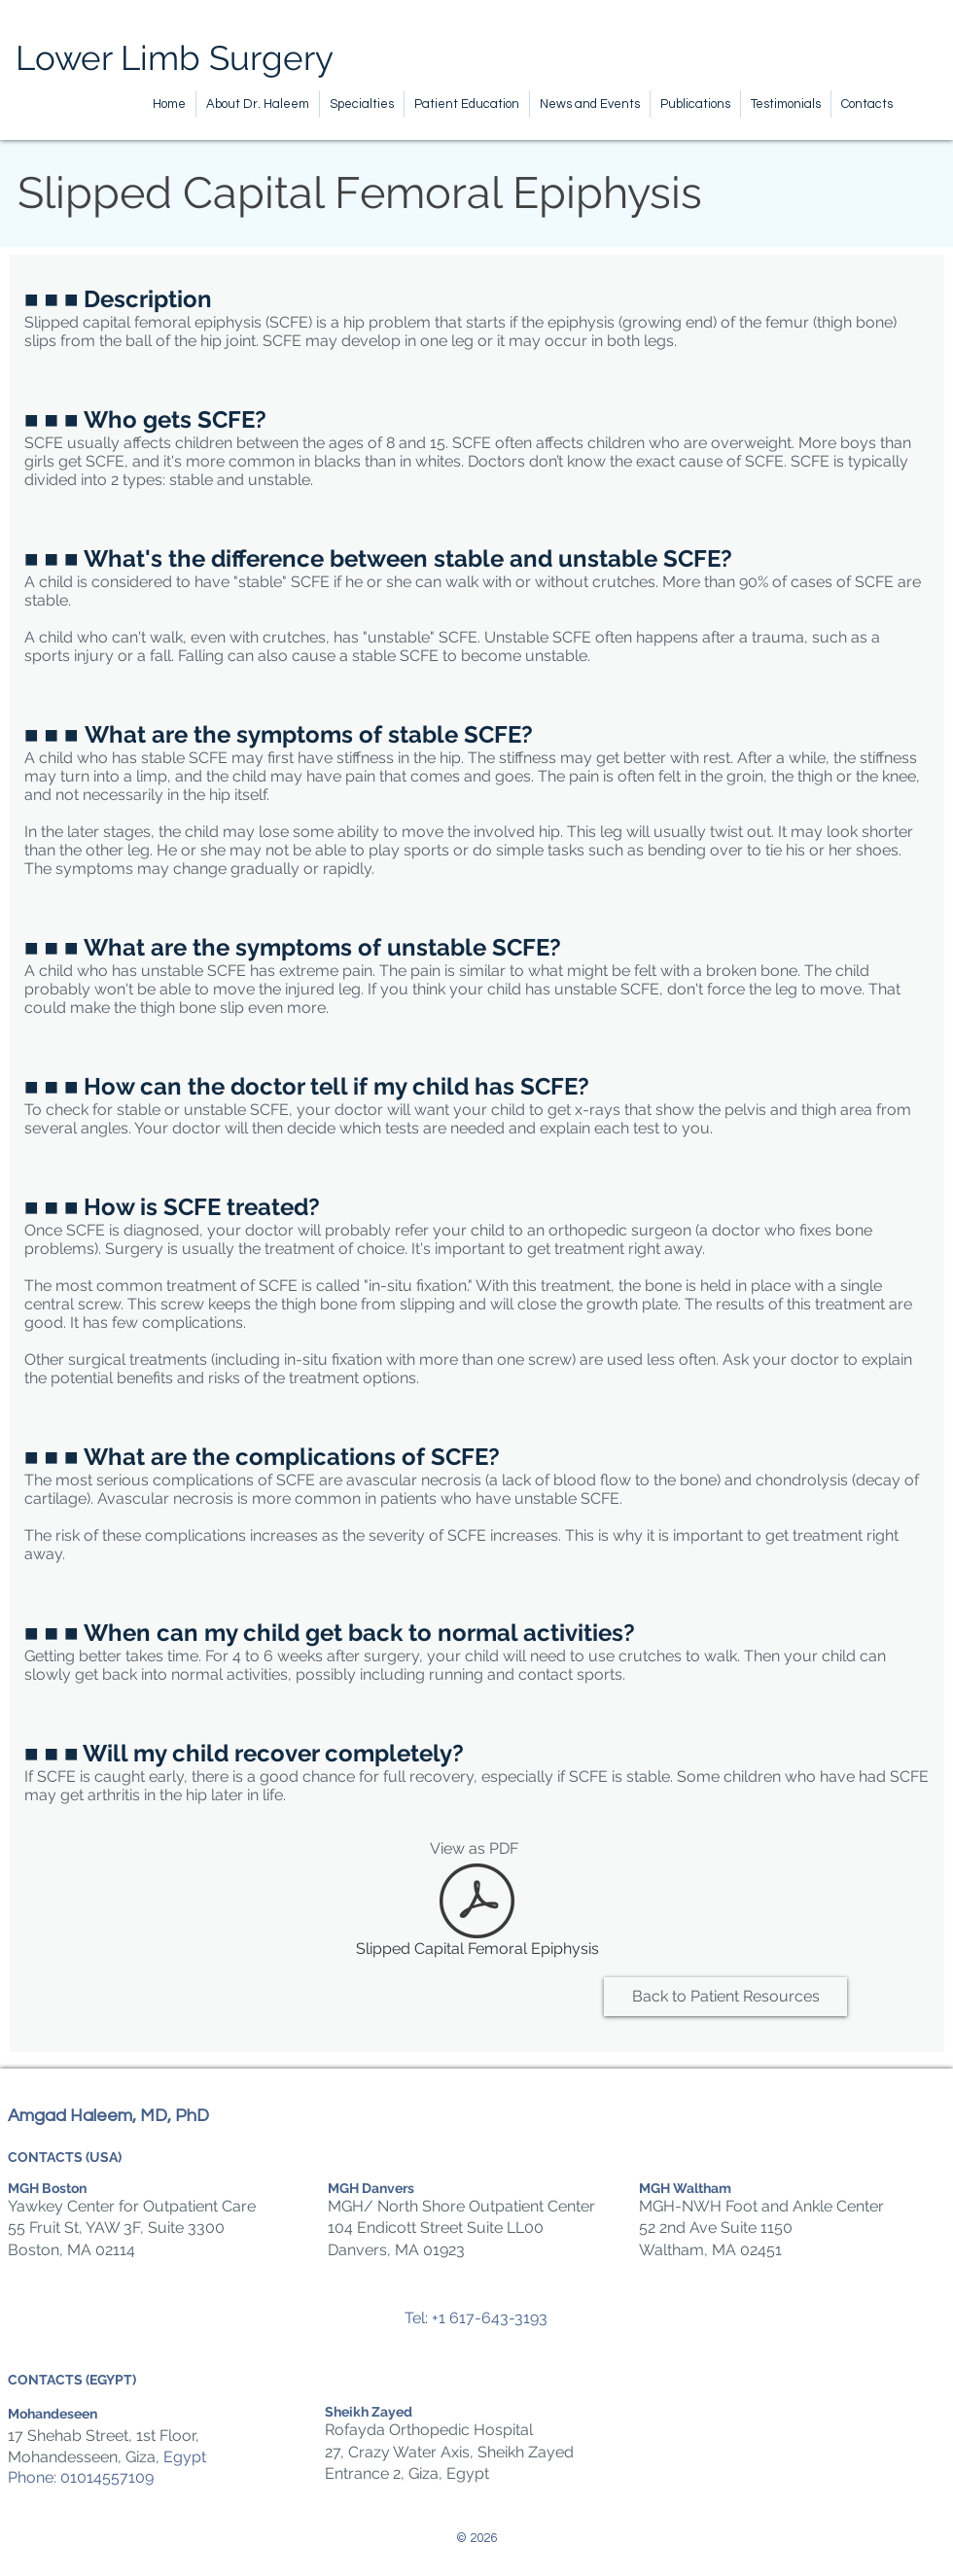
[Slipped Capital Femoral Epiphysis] (476, 1914)
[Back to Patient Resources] (725, 1996)
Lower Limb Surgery (175, 58)
